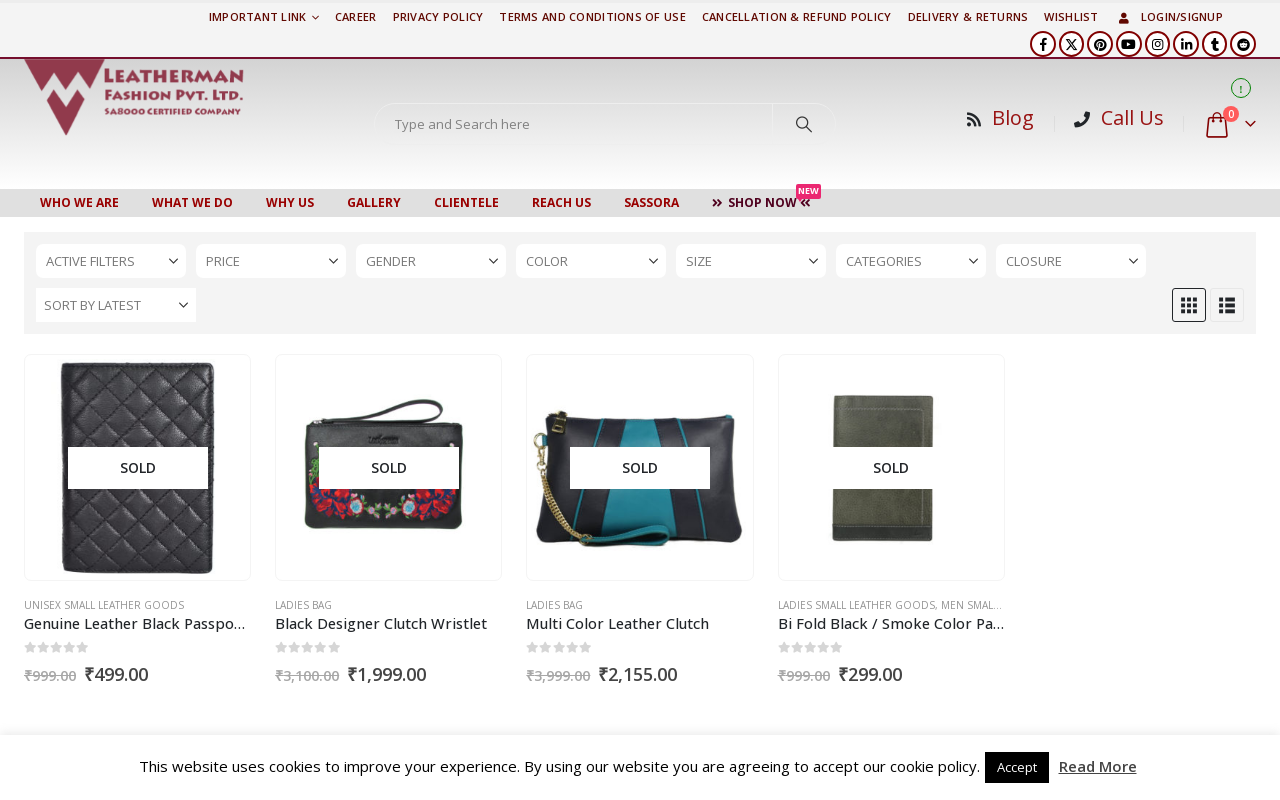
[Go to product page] (137, 468)
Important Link (258, 16)
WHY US (290, 202)
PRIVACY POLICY (438, 16)
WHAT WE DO (192, 202)
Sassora (651, 202)
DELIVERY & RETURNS (968, 16)
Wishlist (1071, 16)
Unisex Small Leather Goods (104, 605)
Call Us (1132, 117)
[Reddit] (1243, 44)
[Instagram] (1158, 44)
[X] (1072, 44)
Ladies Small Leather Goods (856, 605)
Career (356, 16)
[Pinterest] (1100, 44)
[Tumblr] (1215, 44)
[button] (1189, 305)
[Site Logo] (134, 97)
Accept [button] (1017, 767)
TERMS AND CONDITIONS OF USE (592, 16)
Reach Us (561, 202)
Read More (1098, 766)
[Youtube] (1129, 44)
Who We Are (79, 202)
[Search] (804, 124)
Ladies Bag (303, 605)
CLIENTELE (466, 202)
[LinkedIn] (1186, 44)
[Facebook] (1043, 44)
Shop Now (766, 200)
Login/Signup (1169, 16)
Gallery (374, 202)
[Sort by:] (116, 305)
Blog (1013, 117)
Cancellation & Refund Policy (797, 16)
